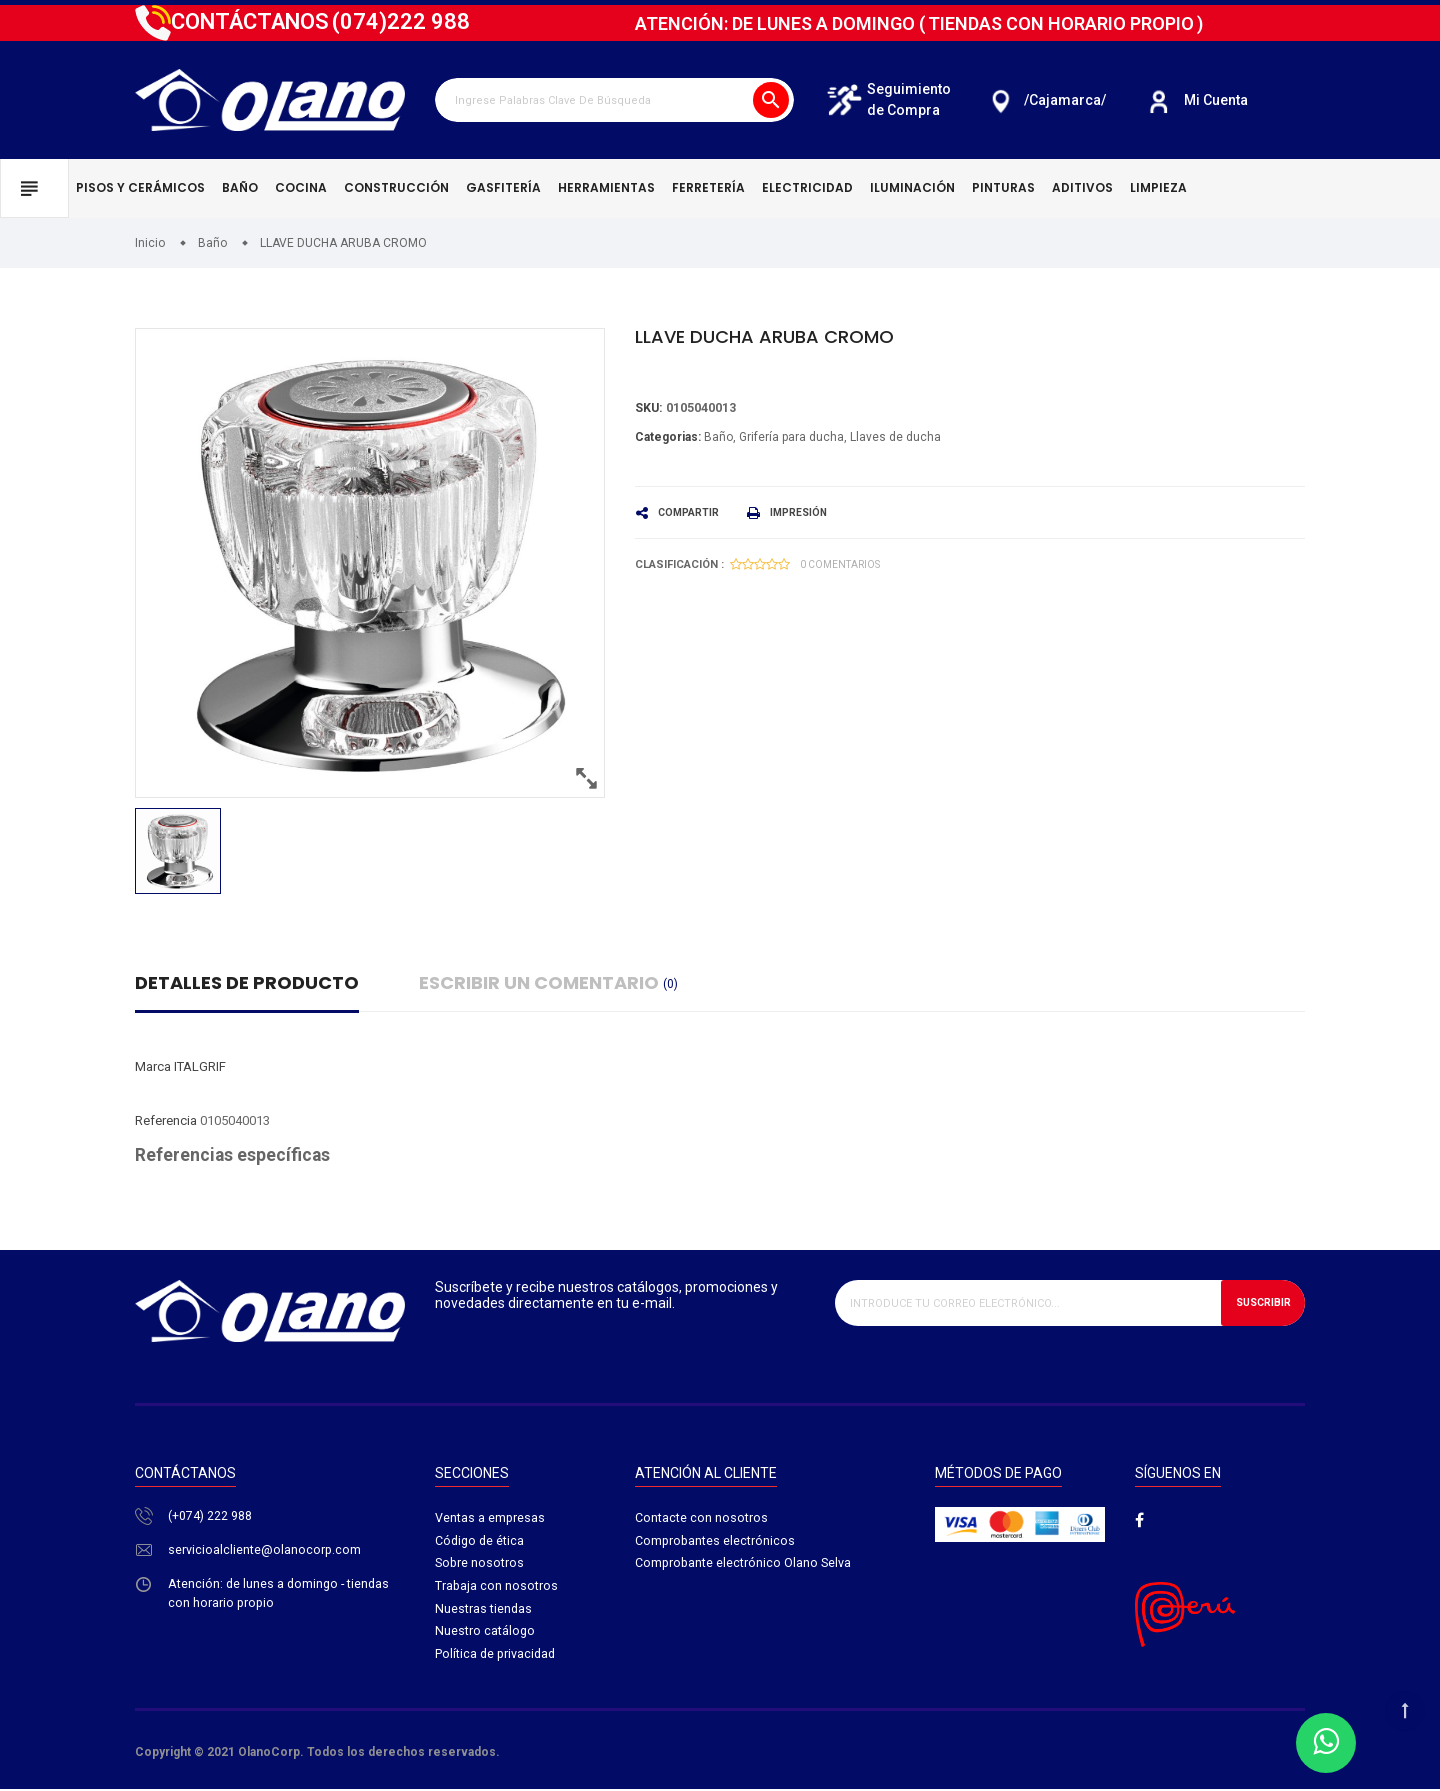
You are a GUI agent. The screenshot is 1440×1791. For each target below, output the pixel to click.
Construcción (396, 187)
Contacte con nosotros (701, 1518)
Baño (240, 187)
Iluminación (912, 187)
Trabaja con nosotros (497, 1589)
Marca (153, 1066)
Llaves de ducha (895, 437)
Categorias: (668, 437)
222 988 (401, 21)
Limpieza (1158, 187)
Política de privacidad (497, 1659)
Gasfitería (503, 187)
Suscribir (1258, 1302)
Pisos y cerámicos (140, 187)
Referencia (166, 1120)
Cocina (301, 187)
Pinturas (1003, 187)
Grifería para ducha (791, 437)
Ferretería (708, 187)
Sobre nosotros (480, 1565)
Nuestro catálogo (485, 1636)
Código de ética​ (481, 1542)
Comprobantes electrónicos (716, 1542)
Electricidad (807, 187)
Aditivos (1082, 187)
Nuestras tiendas (484, 1612)
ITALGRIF (200, 1066)
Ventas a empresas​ (490, 1518)
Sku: (649, 408)
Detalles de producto (247, 982)
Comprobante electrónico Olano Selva (744, 1565)
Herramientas (606, 187)
